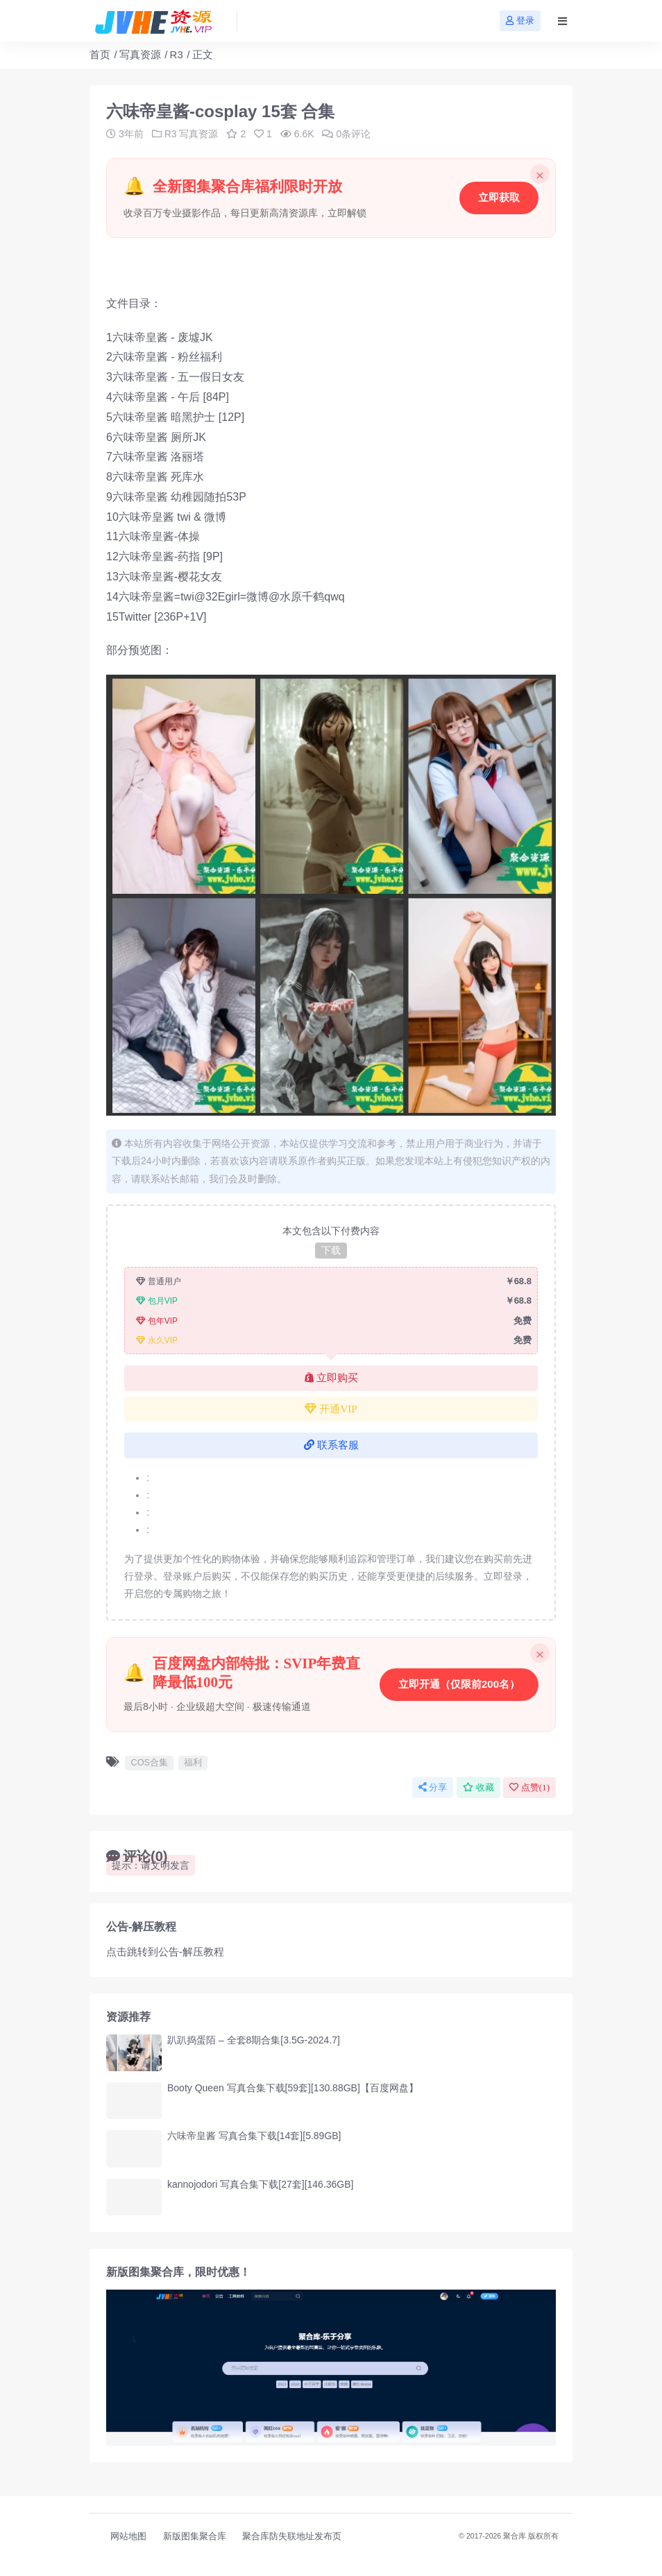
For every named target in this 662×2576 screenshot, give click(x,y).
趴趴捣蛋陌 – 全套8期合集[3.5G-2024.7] (253, 2040)
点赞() (529, 1787)
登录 (520, 20)
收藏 (478, 1787)
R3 (176, 54)
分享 (432, 1787)
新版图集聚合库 (194, 2536)
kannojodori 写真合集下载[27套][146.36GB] (260, 2184)
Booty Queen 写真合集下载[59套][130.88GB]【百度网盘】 (292, 2087)
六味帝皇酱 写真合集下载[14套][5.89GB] (254, 2135)
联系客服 (331, 1445)
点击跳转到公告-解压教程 (165, 1951)
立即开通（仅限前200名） (459, 1684)
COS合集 (149, 1762)
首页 (100, 54)
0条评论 (346, 133)
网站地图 (128, 2536)
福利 (193, 1762)
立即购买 (331, 1377)
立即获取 (499, 197)
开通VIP (331, 1409)
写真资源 (140, 54)
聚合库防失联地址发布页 (291, 2536)
